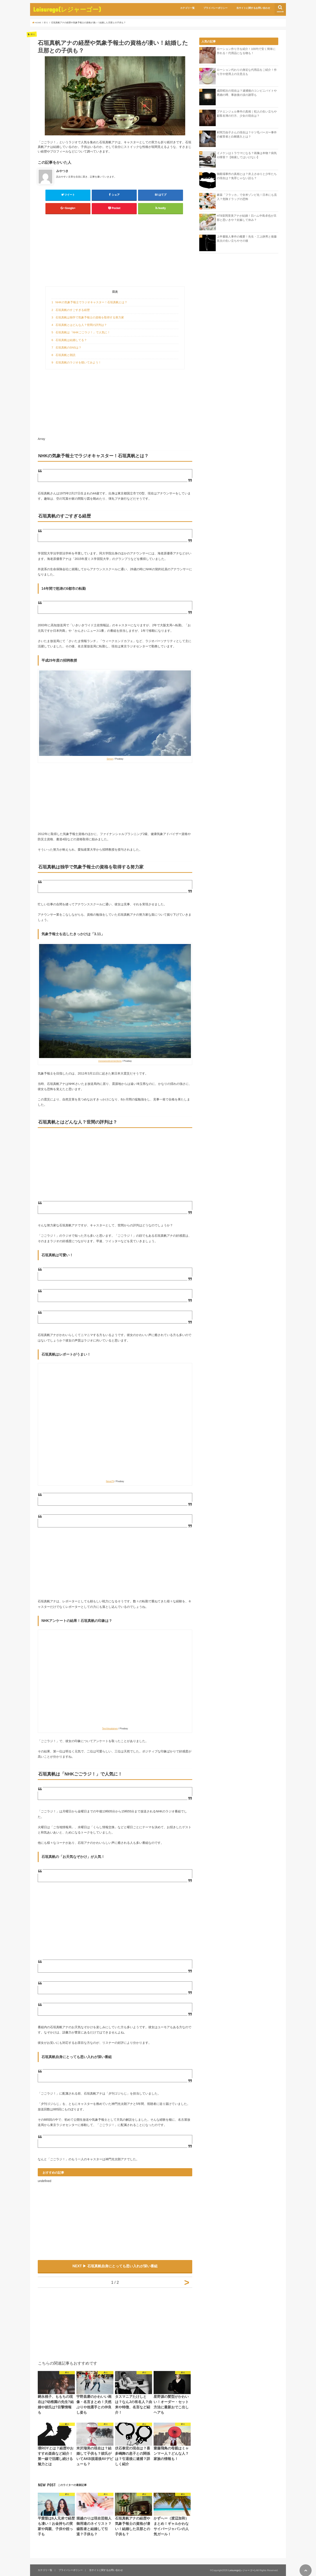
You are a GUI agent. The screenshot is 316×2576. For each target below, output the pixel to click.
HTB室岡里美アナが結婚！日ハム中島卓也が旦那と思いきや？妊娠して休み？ (246, 217)
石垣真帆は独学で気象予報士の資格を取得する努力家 (88, 317)
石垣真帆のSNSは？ (66, 347)
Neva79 (110, 1481)
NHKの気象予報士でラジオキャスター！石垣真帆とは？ (89, 302)
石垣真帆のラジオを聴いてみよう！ (76, 362)
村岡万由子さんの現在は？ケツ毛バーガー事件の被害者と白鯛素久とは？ (247, 134)
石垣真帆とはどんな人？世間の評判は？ (79, 325)
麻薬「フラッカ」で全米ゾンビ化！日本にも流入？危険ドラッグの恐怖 (247, 197)
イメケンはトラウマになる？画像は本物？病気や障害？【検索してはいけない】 (247, 155)
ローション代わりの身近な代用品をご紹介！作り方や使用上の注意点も (247, 72)
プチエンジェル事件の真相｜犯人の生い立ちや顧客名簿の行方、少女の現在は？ (247, 113)
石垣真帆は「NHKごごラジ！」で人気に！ (81, 332)
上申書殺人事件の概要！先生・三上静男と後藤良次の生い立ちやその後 (247, 238)
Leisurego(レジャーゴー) (67, 9)
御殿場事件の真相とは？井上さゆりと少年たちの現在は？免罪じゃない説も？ (247, 176)
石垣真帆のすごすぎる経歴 (71, 310)
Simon (110, 758)
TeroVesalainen (110, 1728)
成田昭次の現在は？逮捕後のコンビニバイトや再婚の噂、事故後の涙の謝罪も (247, 92)
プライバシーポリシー (215, 8)
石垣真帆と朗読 (63, 355)
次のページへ (186, 2282)
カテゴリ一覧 (187, 8)
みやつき (62, 171)
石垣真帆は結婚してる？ (69, 340)
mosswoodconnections (110, 1061)
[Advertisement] (115, 251)
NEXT (115, 2266)
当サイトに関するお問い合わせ (253, 8)
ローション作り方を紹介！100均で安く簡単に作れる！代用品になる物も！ (246, 51)
